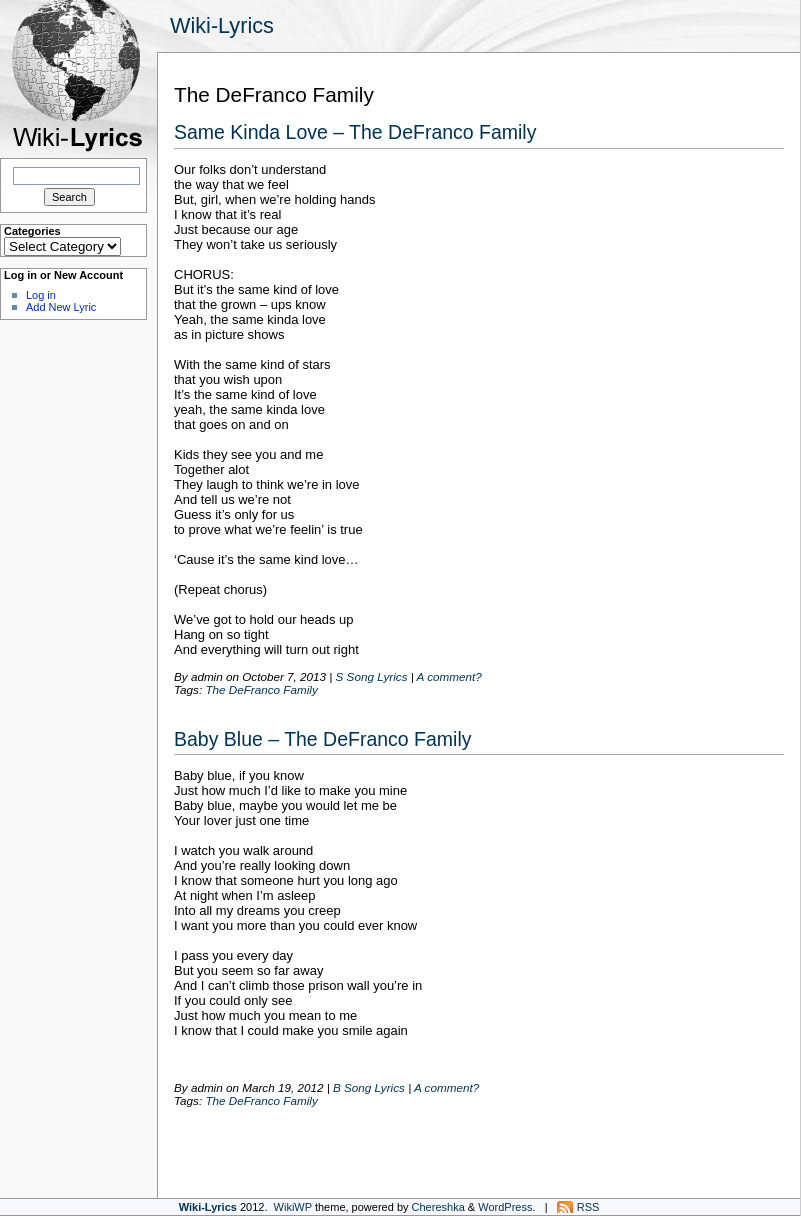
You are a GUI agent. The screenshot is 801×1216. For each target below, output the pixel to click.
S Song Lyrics (372, 676)
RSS (588, 1207)
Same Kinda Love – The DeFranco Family (355, 132)
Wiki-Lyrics (222, 25)
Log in (41, 295)
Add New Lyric (61, 307)
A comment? (449, 676)
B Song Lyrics (369, 1087)
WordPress (505, 1207)
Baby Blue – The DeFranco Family (322, 739)
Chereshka (438, 1207)
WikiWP (293, 1207)
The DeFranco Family (261, 689)
